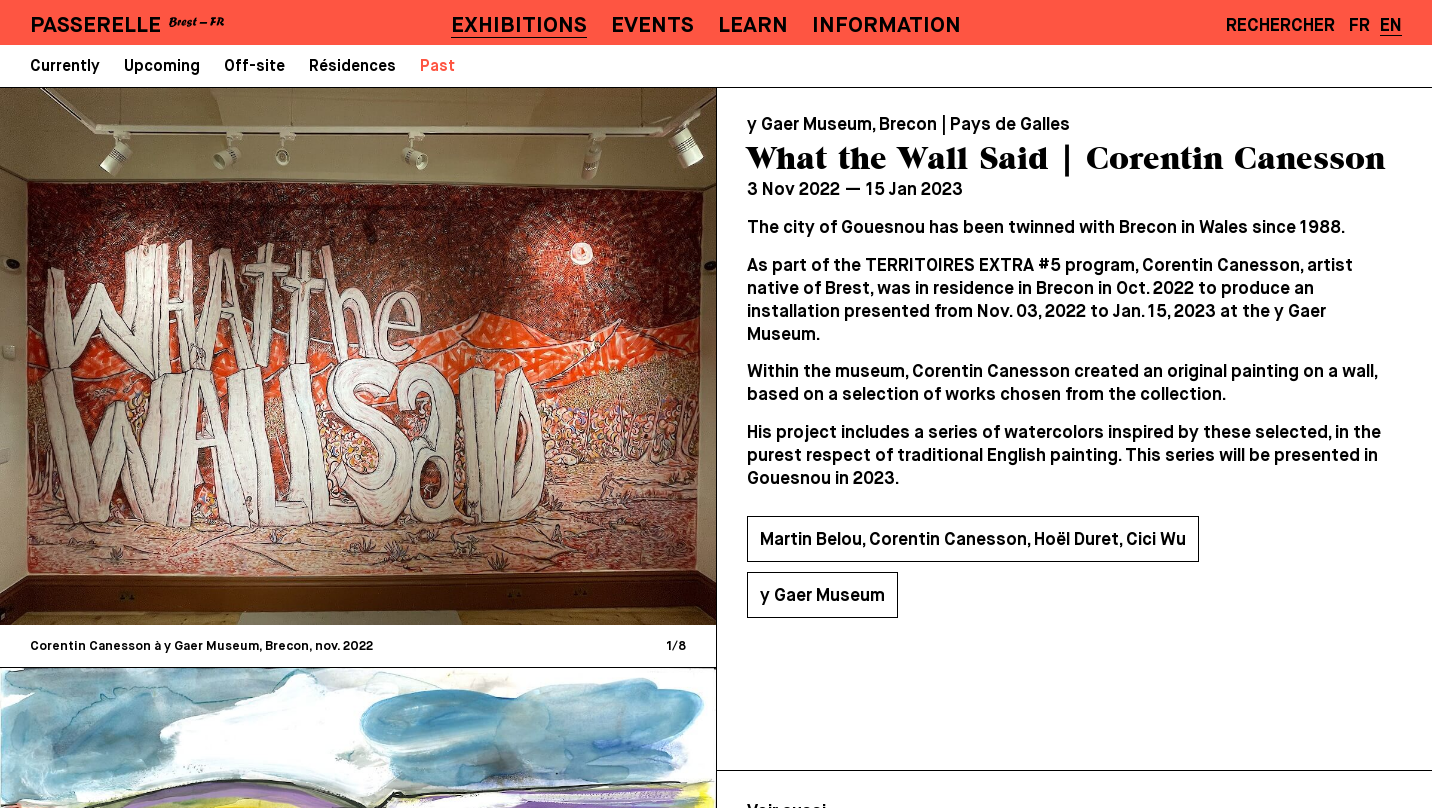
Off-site (254, 67)
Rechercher (1280, 26)
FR (1359, 26)
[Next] (527, 355)
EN (1391, 26)
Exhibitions (519, 26)
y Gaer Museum (822, 596)
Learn (753, 26)
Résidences (352, 67)
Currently (65, 67)
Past (437, 67)
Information (886, 26)
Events (652, 26)
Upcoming (162, 67)
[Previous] (189, 355)
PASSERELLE (95, 26)
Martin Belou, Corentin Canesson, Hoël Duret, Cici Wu (973, 540)
